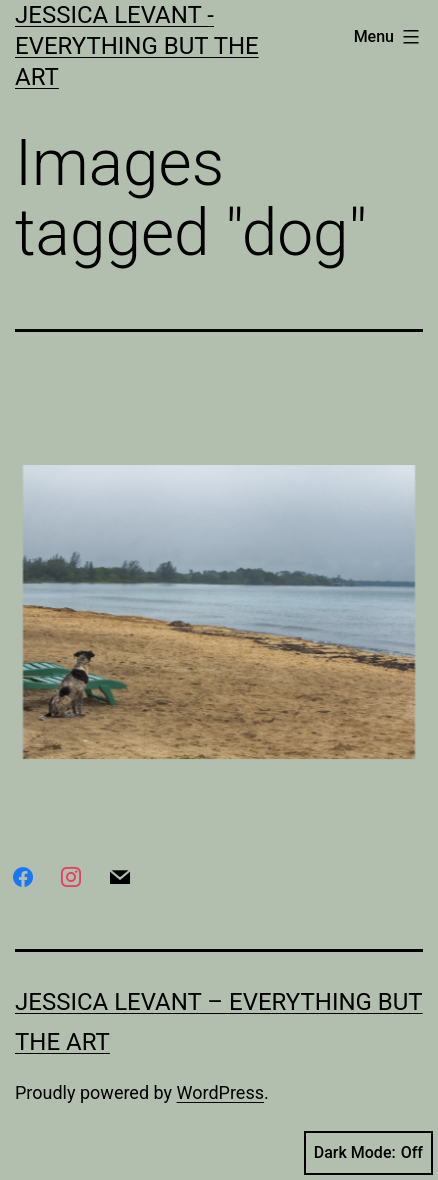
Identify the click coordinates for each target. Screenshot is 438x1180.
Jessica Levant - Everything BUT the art (137, 46)
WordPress (220, 1092)
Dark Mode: (368, 1153)
